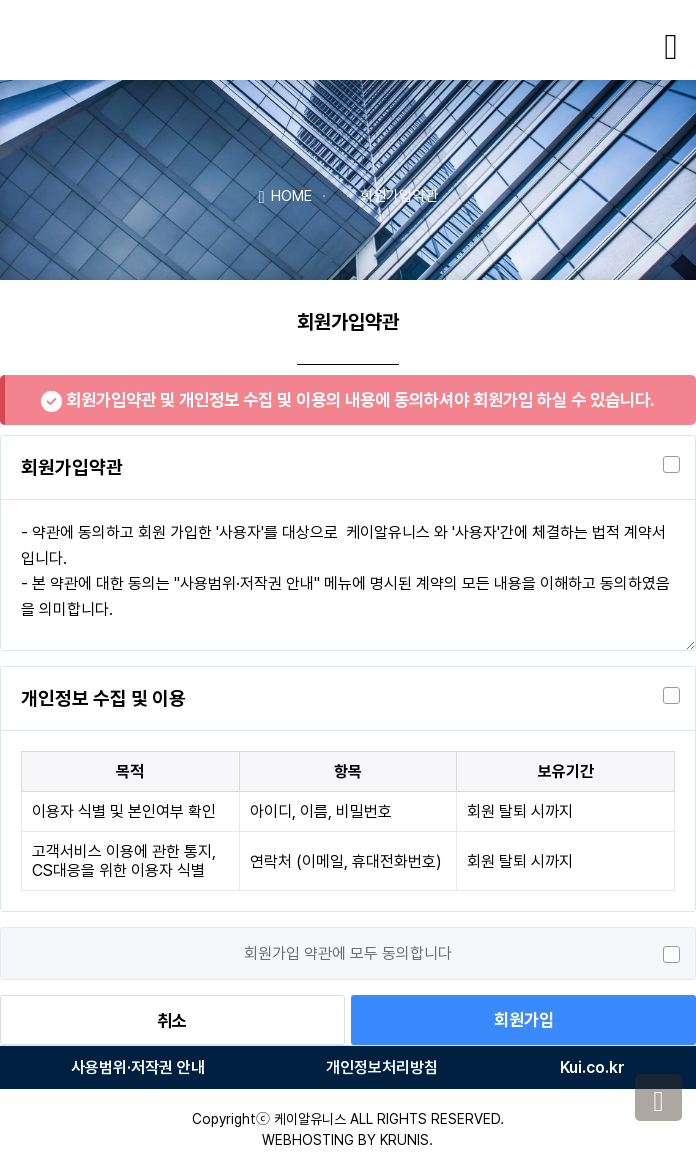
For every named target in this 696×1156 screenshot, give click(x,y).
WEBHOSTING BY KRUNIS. (347, 1140)
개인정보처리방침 (382, 1067)
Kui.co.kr (592, 1067)
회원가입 (524, 1020)
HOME (284, 195)
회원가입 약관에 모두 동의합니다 (348, 953)
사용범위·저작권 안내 (138, 1067)
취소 (172, 1021)
